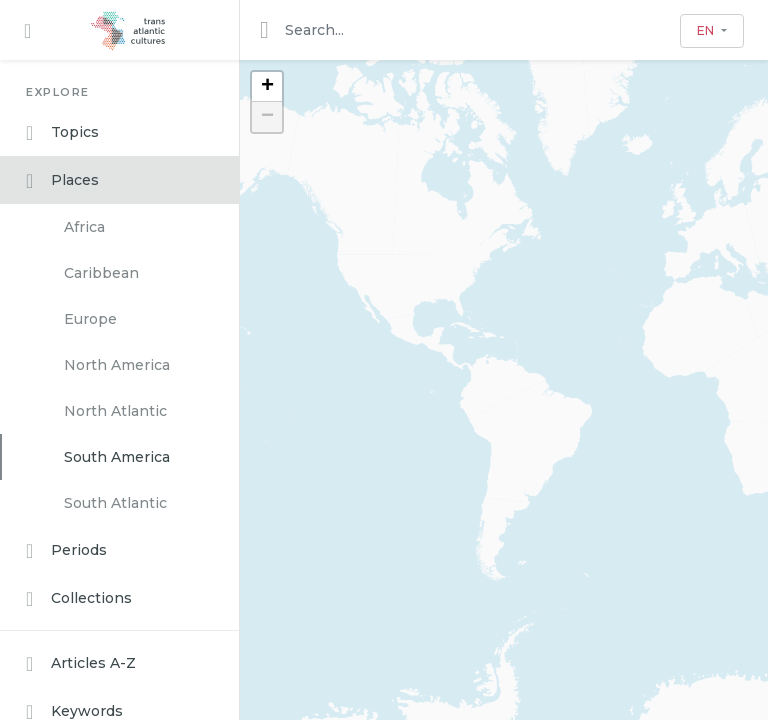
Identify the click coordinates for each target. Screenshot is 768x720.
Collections (79, 599)
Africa (84, 227)
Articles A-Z (81, 664)
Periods (66, 551)
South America (117, 457)
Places (62, 181)
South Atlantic (115, 503)
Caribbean (101, 273)
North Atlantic (115, 411)
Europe (90, 319)
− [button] (267, 117)
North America (117, 365)
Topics (62, 133)
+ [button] (267, 87)
